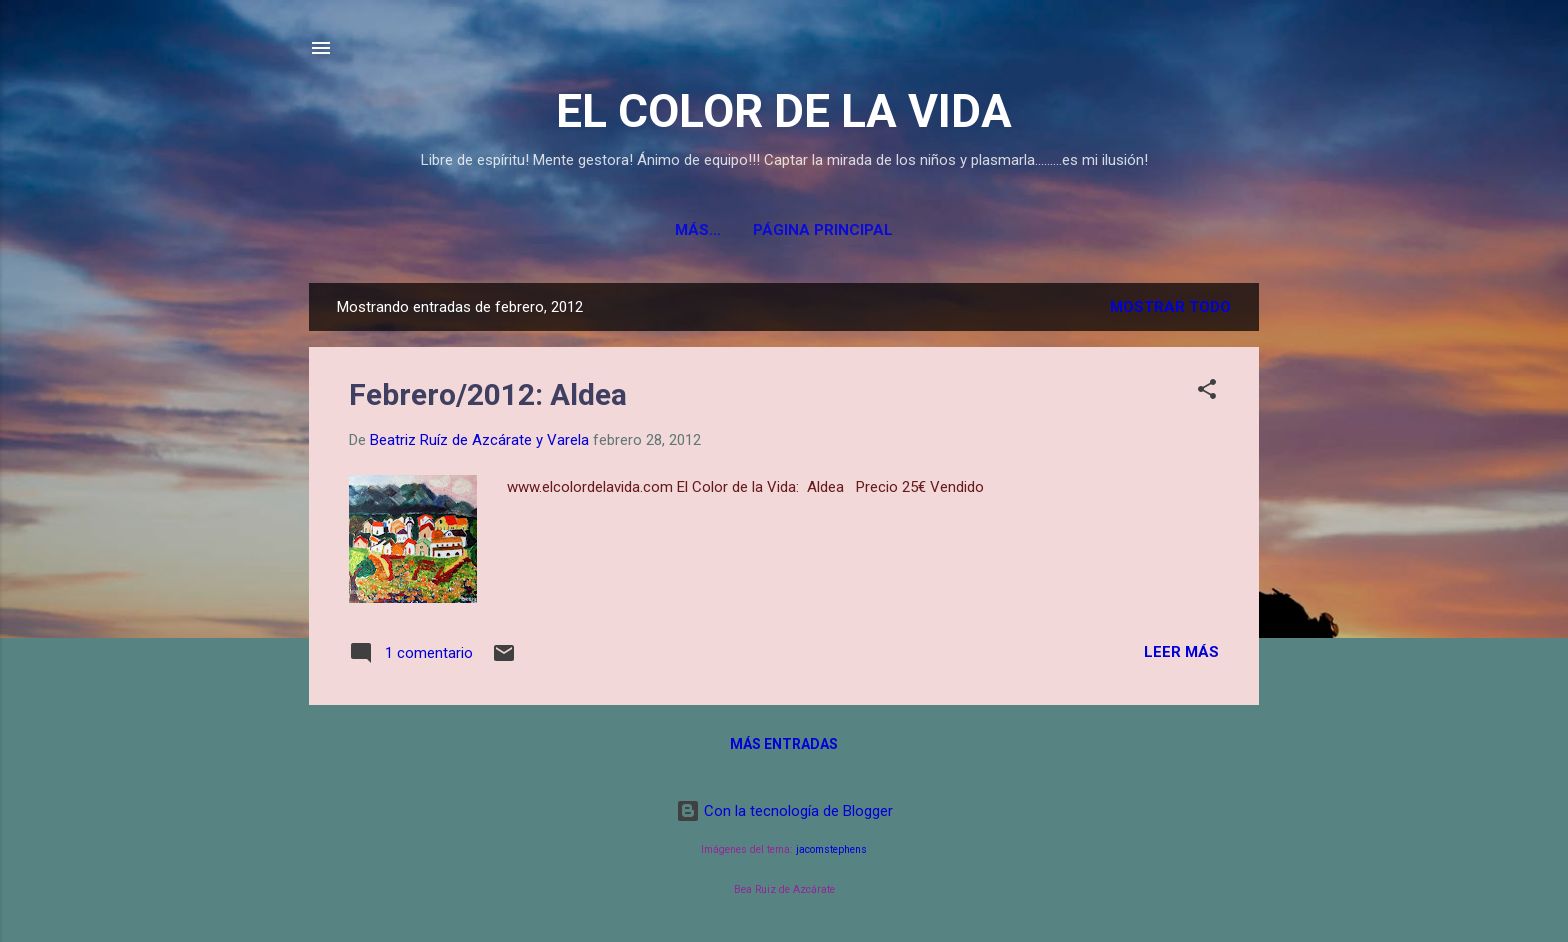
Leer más (1181, 652)
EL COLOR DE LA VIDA (784, 111)
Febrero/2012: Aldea (488, 394)
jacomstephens (831, 849)
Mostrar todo (1170, 307)
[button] (1207, 392)
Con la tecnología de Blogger (784, 811)
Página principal (784, 230)
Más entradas (784, 744)
